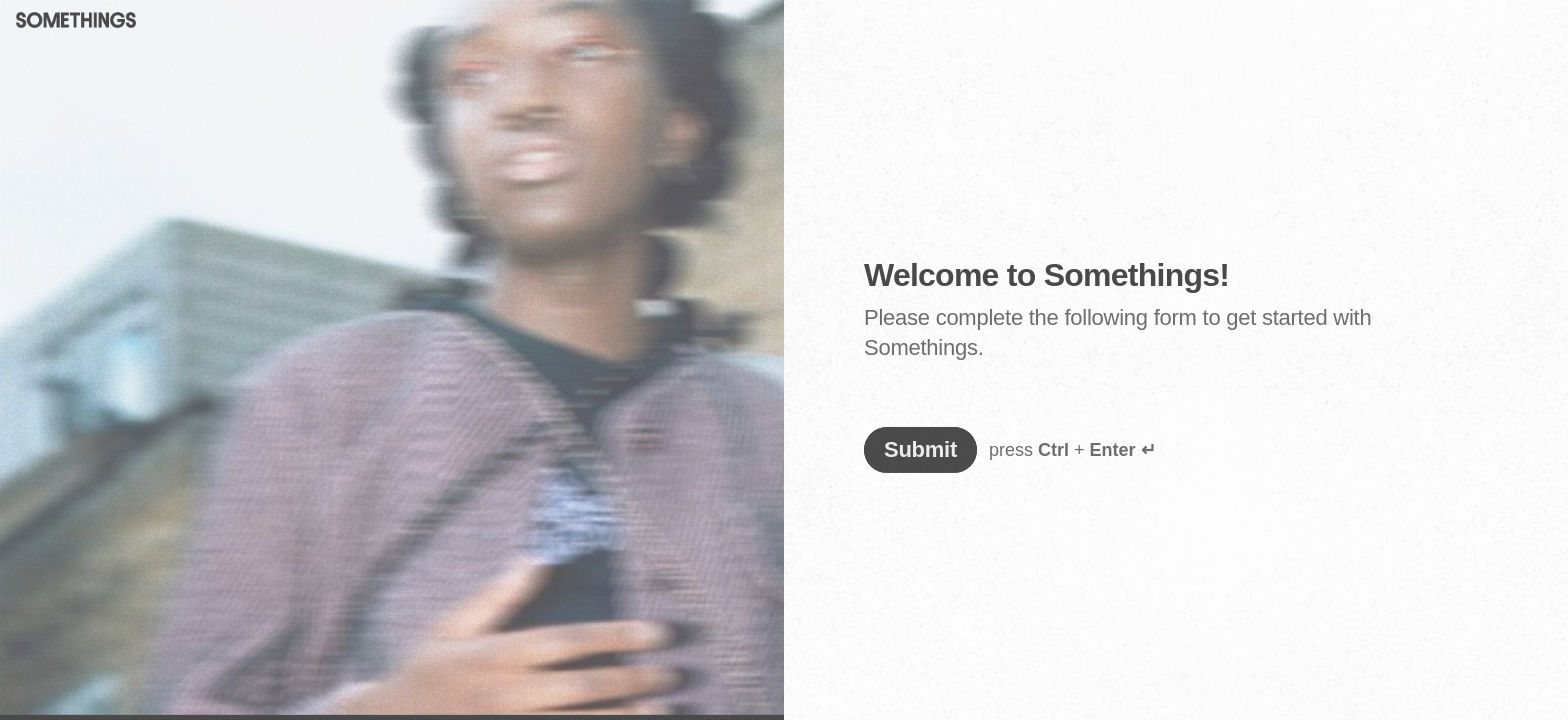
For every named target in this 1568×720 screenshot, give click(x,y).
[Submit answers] (920, 450)
